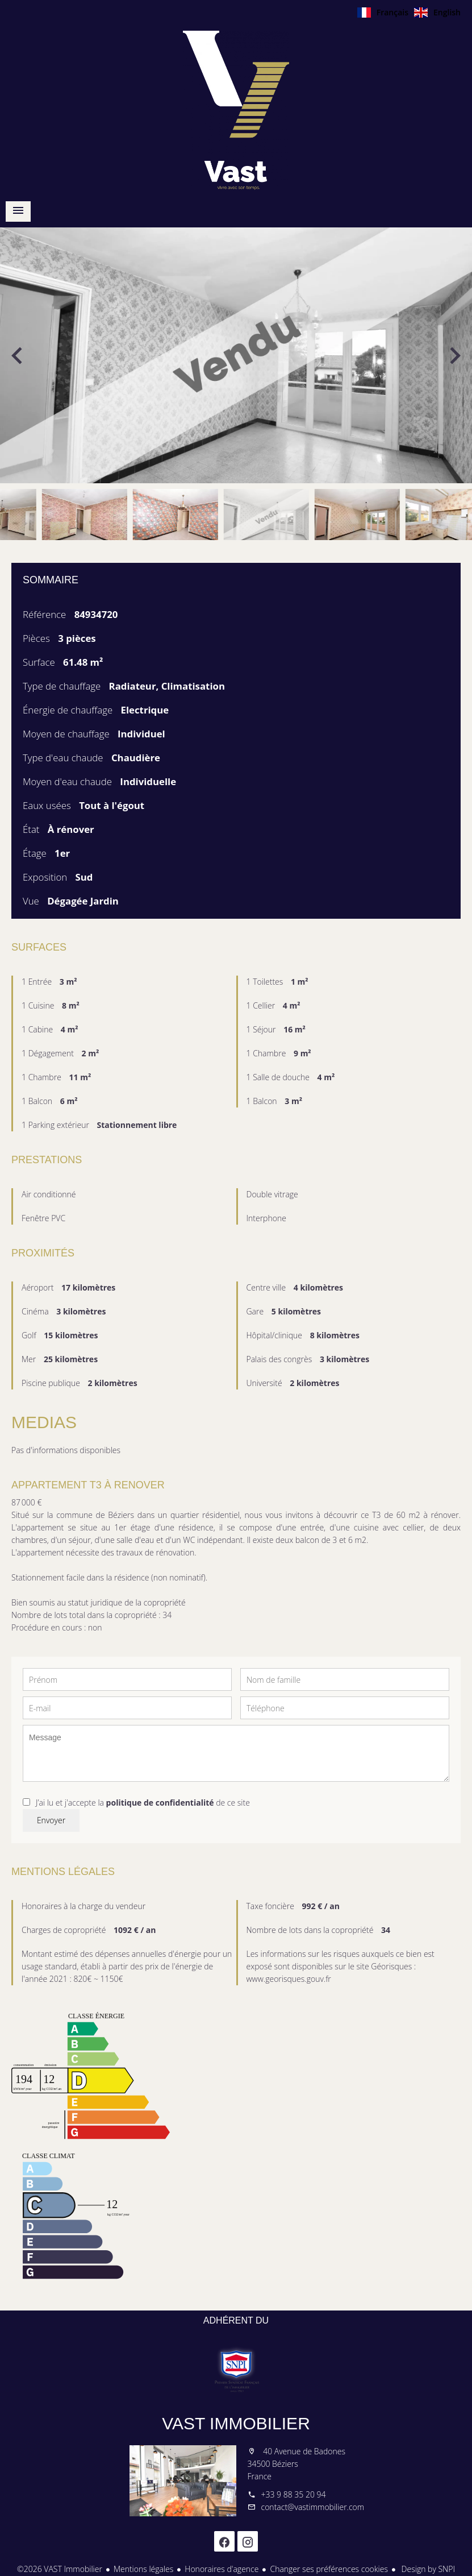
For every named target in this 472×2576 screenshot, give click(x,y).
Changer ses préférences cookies (329, 2568)
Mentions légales (143, 2568)
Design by (427, 2568)
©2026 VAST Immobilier (59, 2568)
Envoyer (51, 1820)
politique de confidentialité (160, 1802)
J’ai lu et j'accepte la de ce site (143, 1802)
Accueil (236, 110)
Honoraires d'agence (221, 2568)
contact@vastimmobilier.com (313, 2507)
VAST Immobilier (236, 2423)
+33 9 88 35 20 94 (293, 2494)
